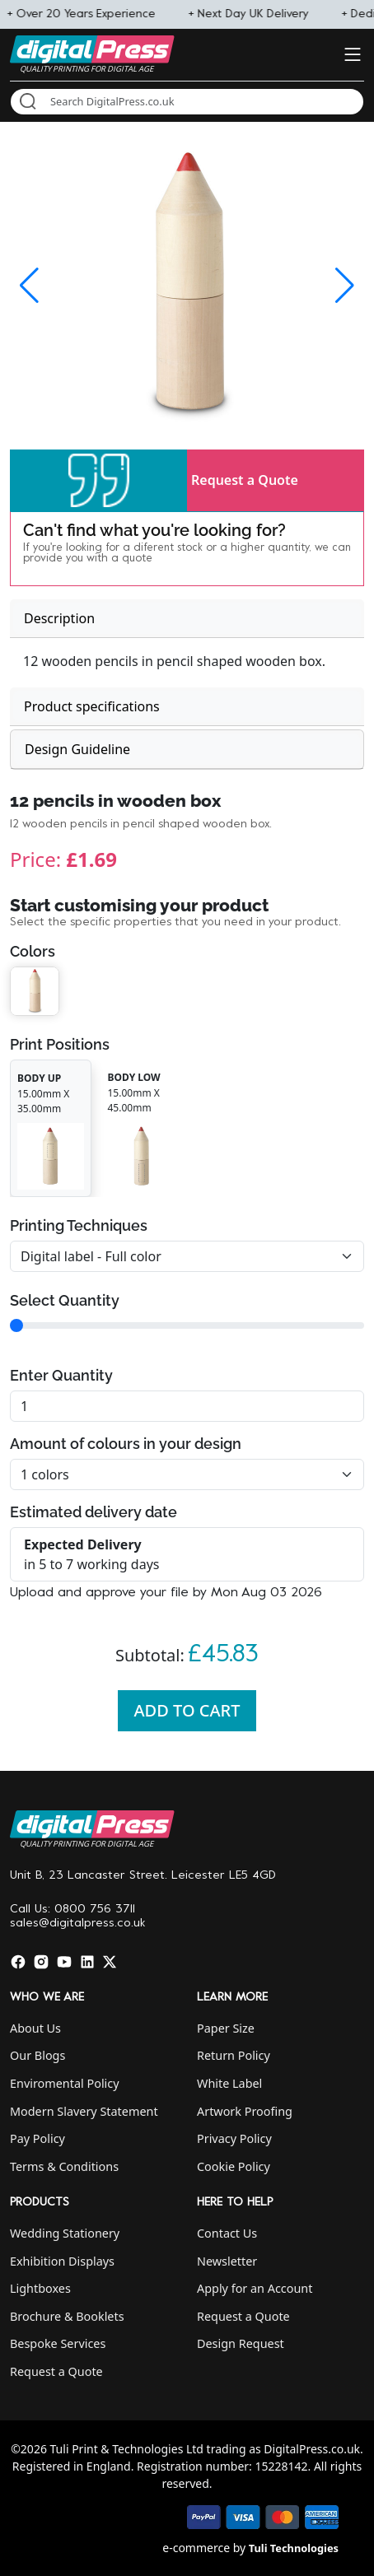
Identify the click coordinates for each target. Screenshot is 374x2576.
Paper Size (226, 2028)
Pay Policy (37, 2138)
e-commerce (196, 2547)
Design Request (240, 2343)
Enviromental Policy (64, 2083)
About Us (35, 2028)
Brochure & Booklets (67, 2316)
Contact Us (227, 2233)
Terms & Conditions (64, 2166)
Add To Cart (187, 1710)
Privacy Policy (234, 2138)
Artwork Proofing (244, 2111)
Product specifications (92, 706)
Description (59, 618)
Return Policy (233, 2055)
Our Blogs (37, 2055)
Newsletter (227, 2261)
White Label (229, 2083)
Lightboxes (40, 2288)
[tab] (187, 618)
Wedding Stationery (64, 2233)
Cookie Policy (233, 2166)
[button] (98, 480)
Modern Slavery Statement (84, 2111)
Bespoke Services (57, 2343)
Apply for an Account (254, 2288)
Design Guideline (77, 749)
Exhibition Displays (62, 2261)
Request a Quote (244, 480)
